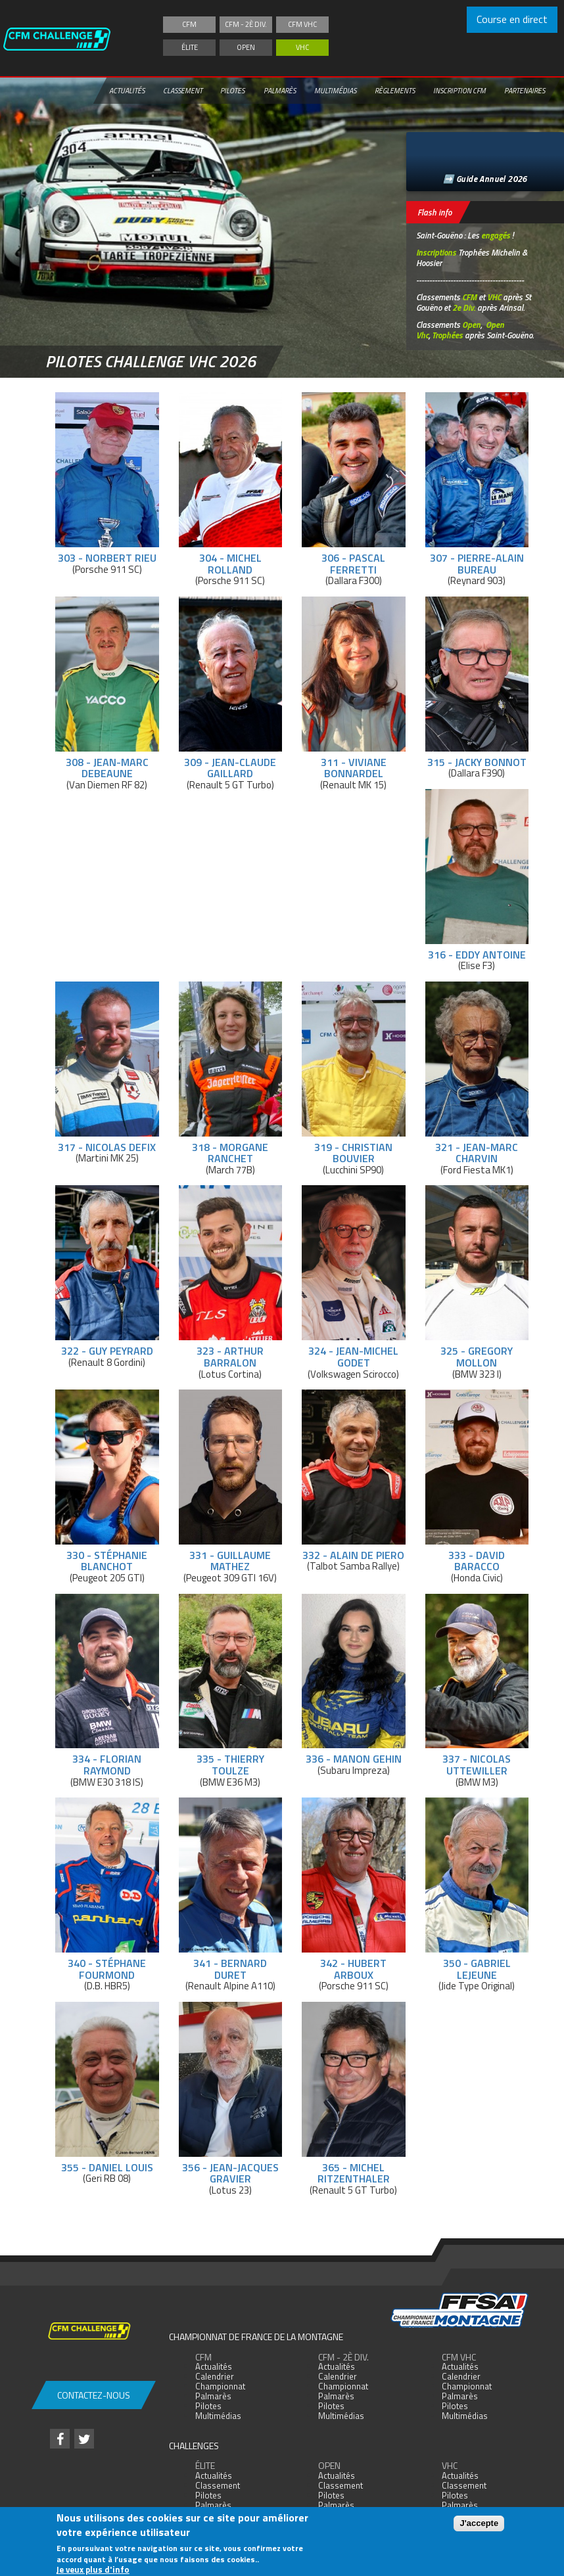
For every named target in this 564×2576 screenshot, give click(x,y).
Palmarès (280, 90)
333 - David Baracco (476, 1561)
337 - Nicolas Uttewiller (476, 1764)
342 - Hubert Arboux (353, 1969)
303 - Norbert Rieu (107, 558)
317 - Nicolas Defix (107, 1147)
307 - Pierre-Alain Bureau (477, 563)
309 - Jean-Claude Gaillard (230, 768)
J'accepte (478, 2523)
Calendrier (214, 2376)
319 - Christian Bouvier (353, 1153)
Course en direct (512, 19)
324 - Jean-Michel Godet (353, 1356)
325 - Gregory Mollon (476, 1356)
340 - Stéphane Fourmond (107, 1969)
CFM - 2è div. (246, 24)
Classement (182, 90)
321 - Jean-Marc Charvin (476, 1153)
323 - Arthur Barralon (230, 1356)
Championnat (220, 2386)
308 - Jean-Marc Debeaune (107, 768)
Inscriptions (436, 252)
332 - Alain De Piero (353, 1555)
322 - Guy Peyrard (107, 1351)
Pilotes (232, 90)
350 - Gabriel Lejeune (477, 1969)
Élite (189, 47)
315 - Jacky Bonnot (477, 762)
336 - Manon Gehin (354, 1759)
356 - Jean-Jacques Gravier (230, 2173)
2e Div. (463, 307)
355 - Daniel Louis (107, 2167)
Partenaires (524, 90)
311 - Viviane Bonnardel (354, 768)
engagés (495, 235)
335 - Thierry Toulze (230, 1764)
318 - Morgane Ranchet (230, 1153)
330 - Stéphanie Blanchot (106, 1561)
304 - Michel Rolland (230, 563)
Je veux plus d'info (93, 2569)
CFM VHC (302, 24)
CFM (189, 24)
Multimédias (335, 90)
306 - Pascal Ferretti (353, 563)
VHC (302, 47)
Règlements (395, 90)
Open (246, 47)
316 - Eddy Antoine (477, 954)
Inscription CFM (459, 90)
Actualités (127, 90)
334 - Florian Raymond (106, 1764)
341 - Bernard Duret (230, 1969)
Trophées (447, 335)
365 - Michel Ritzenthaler (353, 2173)
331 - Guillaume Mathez (230, 1561)
